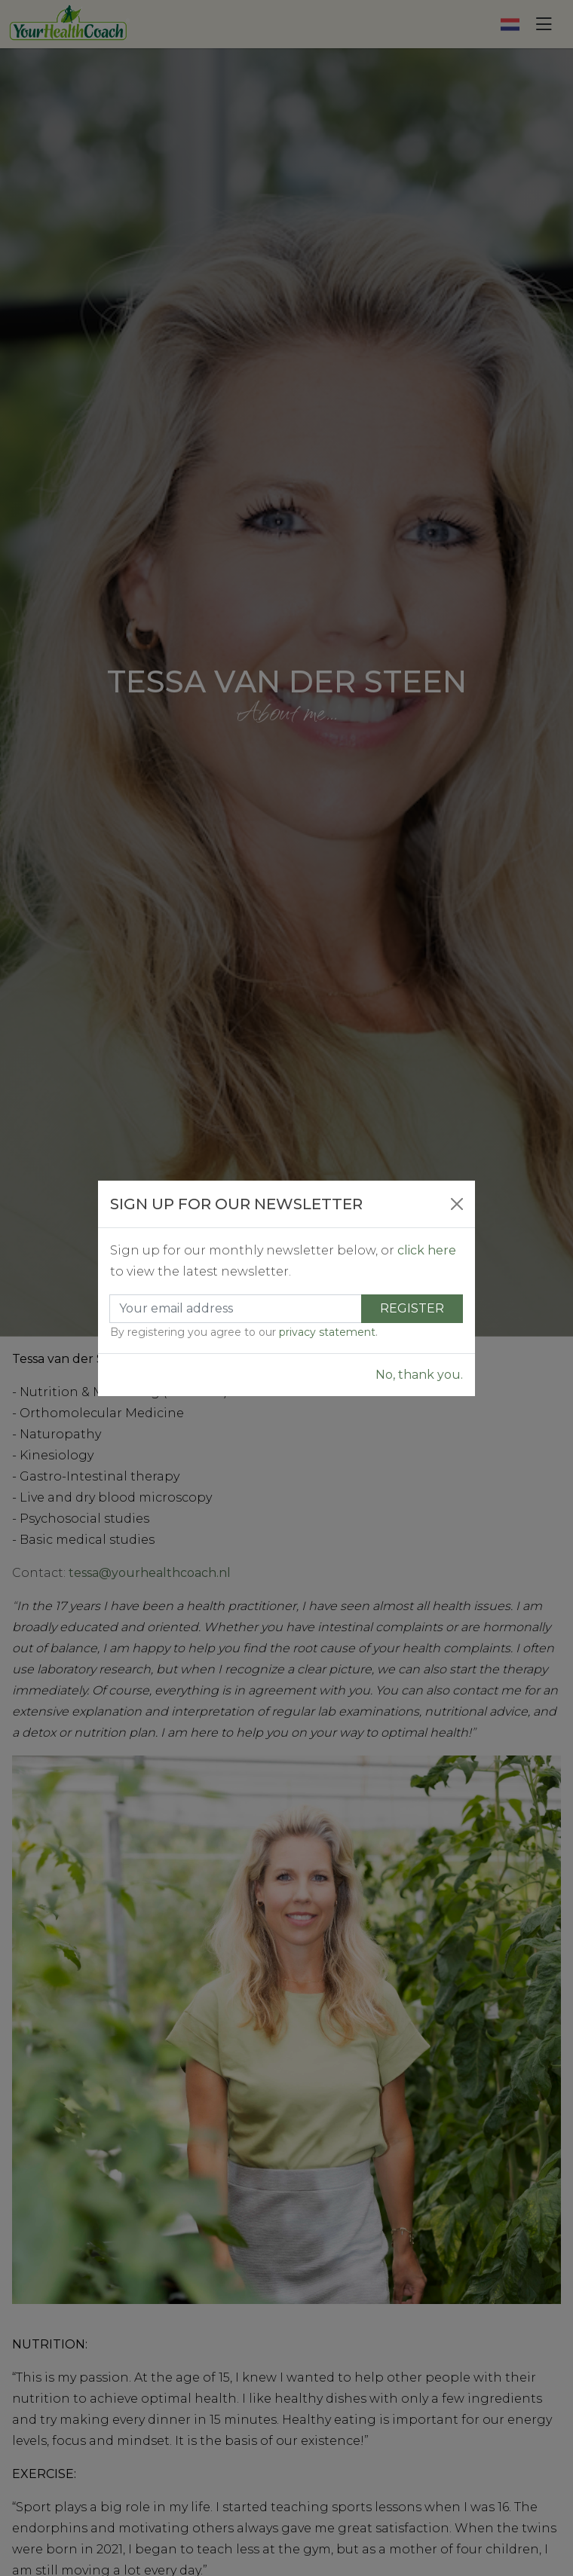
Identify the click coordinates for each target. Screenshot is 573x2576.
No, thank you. (419, 1374)
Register (412, 1308)
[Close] (457, 1204)
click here (426, 1250)
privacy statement (327, 1332)
